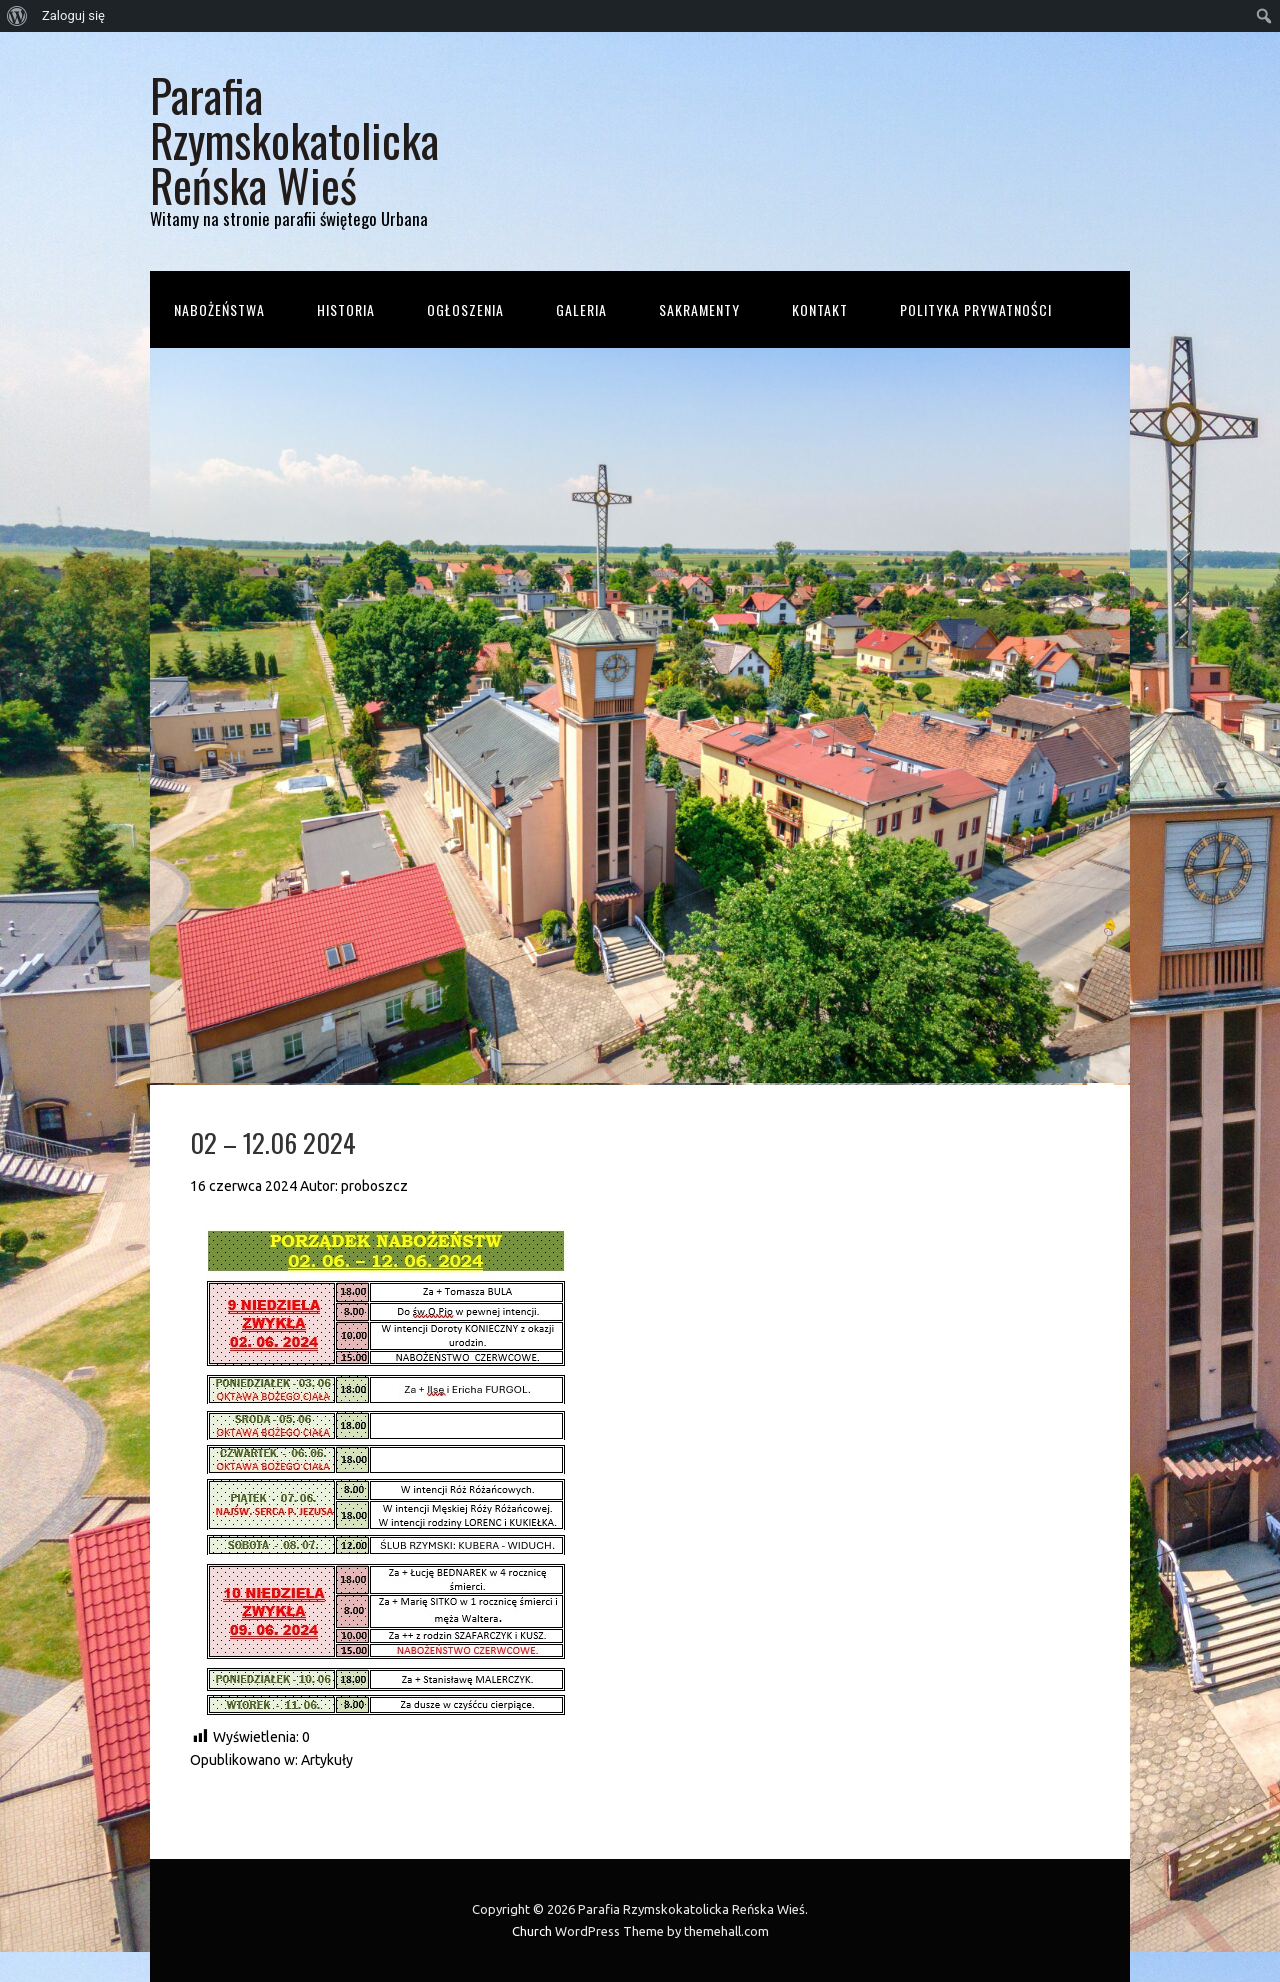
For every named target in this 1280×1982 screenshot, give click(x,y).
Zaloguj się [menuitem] (73, 15)
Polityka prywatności (976, 309)
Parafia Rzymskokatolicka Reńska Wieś (294, 139)
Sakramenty (699, 309)
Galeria (581, 309)
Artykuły (327, 1760)
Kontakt (820, 309)
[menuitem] (17, 16)
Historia (346, 309)
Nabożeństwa (219, 309)
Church (532, 1931)
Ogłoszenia (465, 309)
